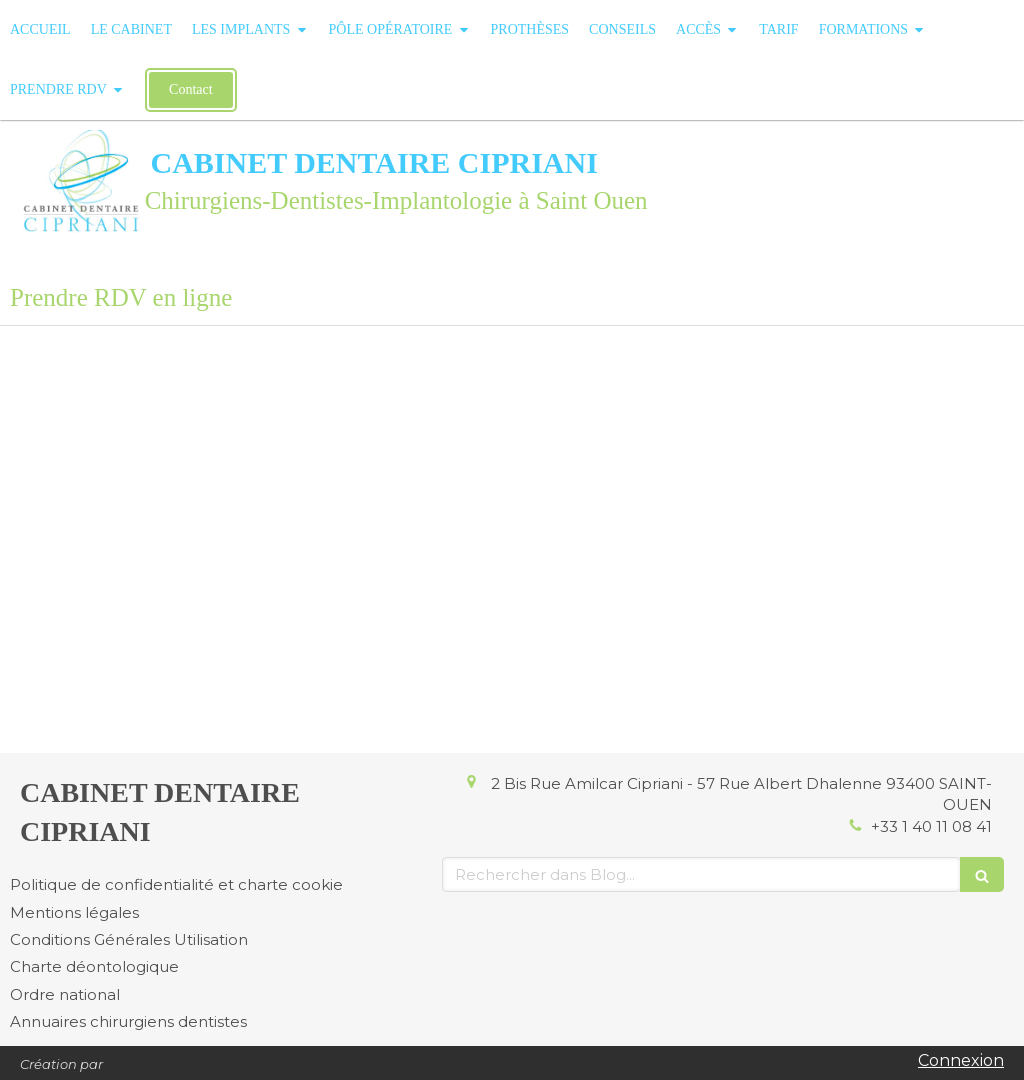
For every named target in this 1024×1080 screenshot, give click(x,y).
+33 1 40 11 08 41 (931, 826)
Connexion (961, 1060)
